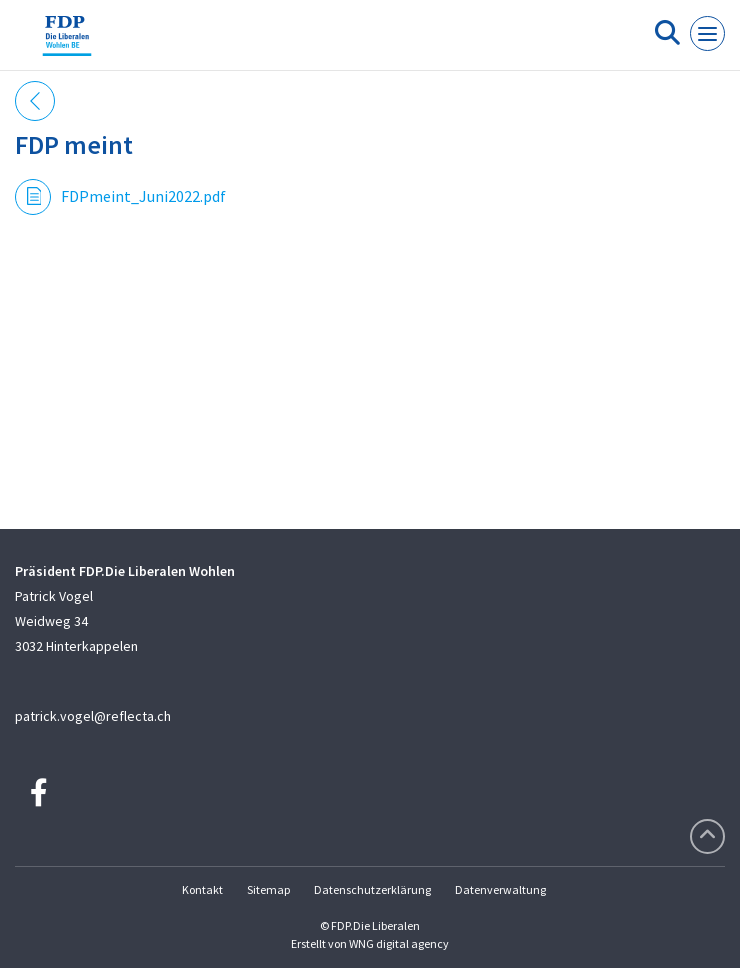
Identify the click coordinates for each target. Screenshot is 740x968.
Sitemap (268, 889)
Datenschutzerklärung (372, 889)
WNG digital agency (399, 943)
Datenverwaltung (500, 889)
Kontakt (202, 889)
